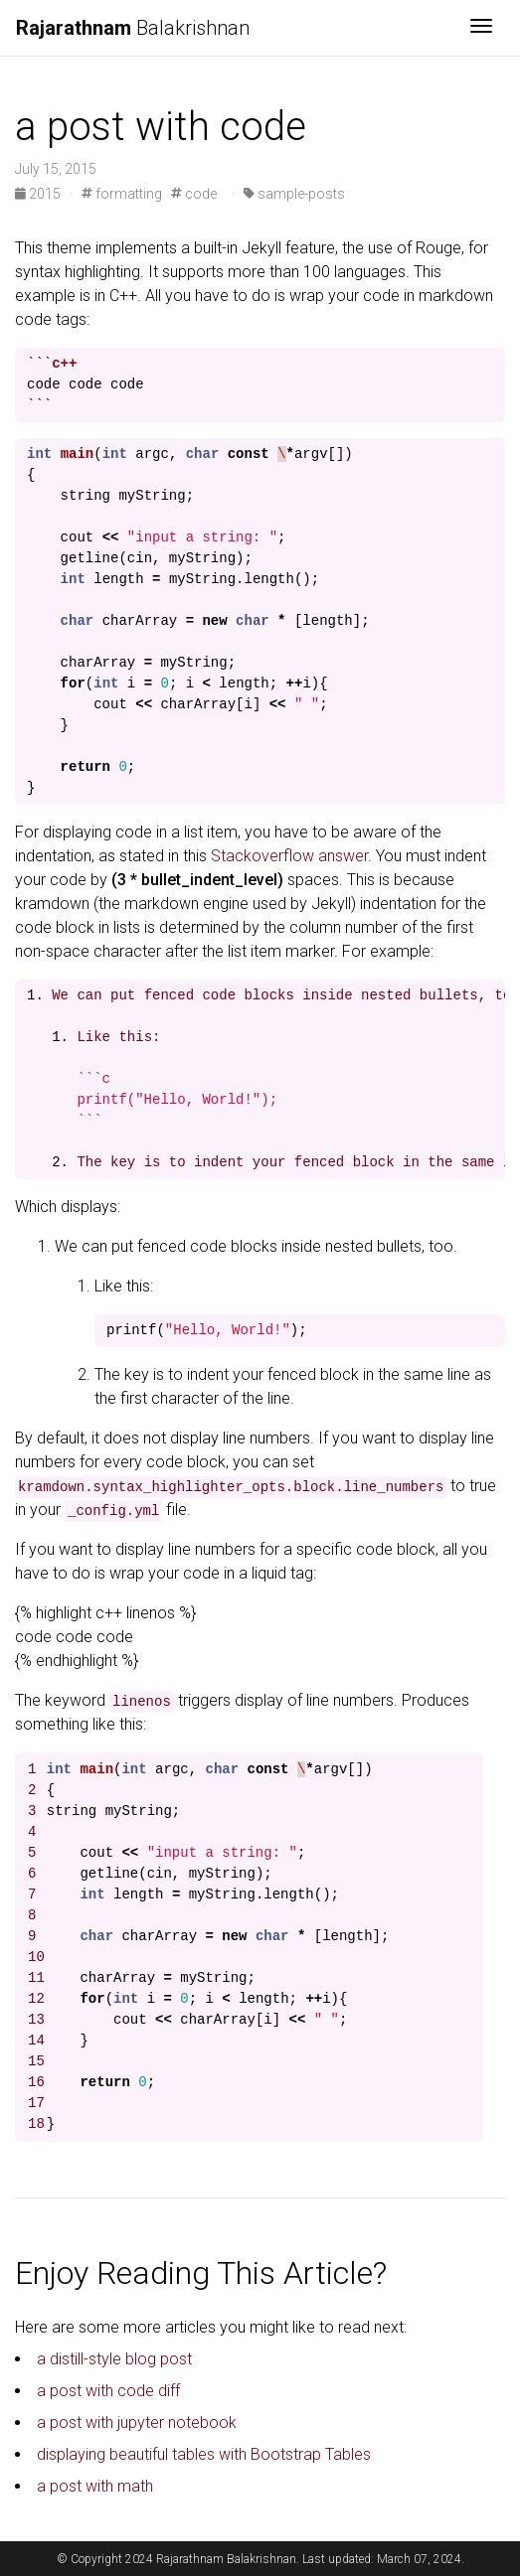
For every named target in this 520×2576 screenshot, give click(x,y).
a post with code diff (108, 2390)
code (194, 194)
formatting (122, 194)
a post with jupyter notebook (137, 2422)
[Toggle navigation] (481, 28)
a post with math (95, 2486)
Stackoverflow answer (289, 855)
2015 (39, 194)
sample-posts (294, 194)
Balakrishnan (133, 28)
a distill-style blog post (114, 2358)
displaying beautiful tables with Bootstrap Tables (204, 2454)
